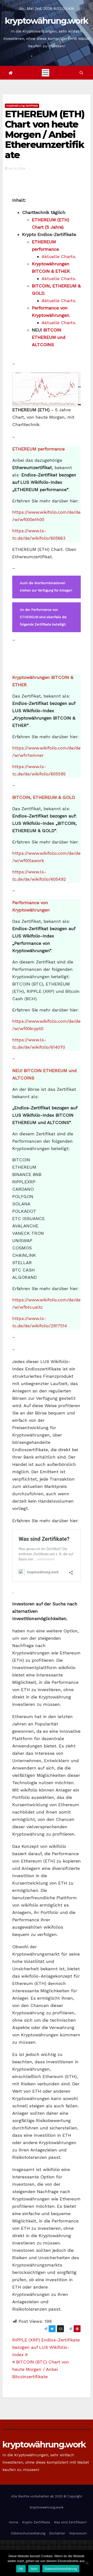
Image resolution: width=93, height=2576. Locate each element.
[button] (81, 73)
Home (13, 2522)
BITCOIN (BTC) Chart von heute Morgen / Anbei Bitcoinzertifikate (40, 2369)
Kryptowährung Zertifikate (22, 105)
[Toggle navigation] (45, 73)
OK (21, 2569)
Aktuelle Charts (58, 256)
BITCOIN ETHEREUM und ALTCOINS (48, 337)
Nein (34, 2569)
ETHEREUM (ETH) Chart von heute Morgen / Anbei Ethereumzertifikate (44, 134)
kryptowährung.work (46, 21)
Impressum (78, 2533)
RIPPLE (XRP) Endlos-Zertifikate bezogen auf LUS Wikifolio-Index (46, 2347)
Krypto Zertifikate (36, 2522)
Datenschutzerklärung (28, 2533)
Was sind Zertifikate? (70, 2522)
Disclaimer (57, 2533)
